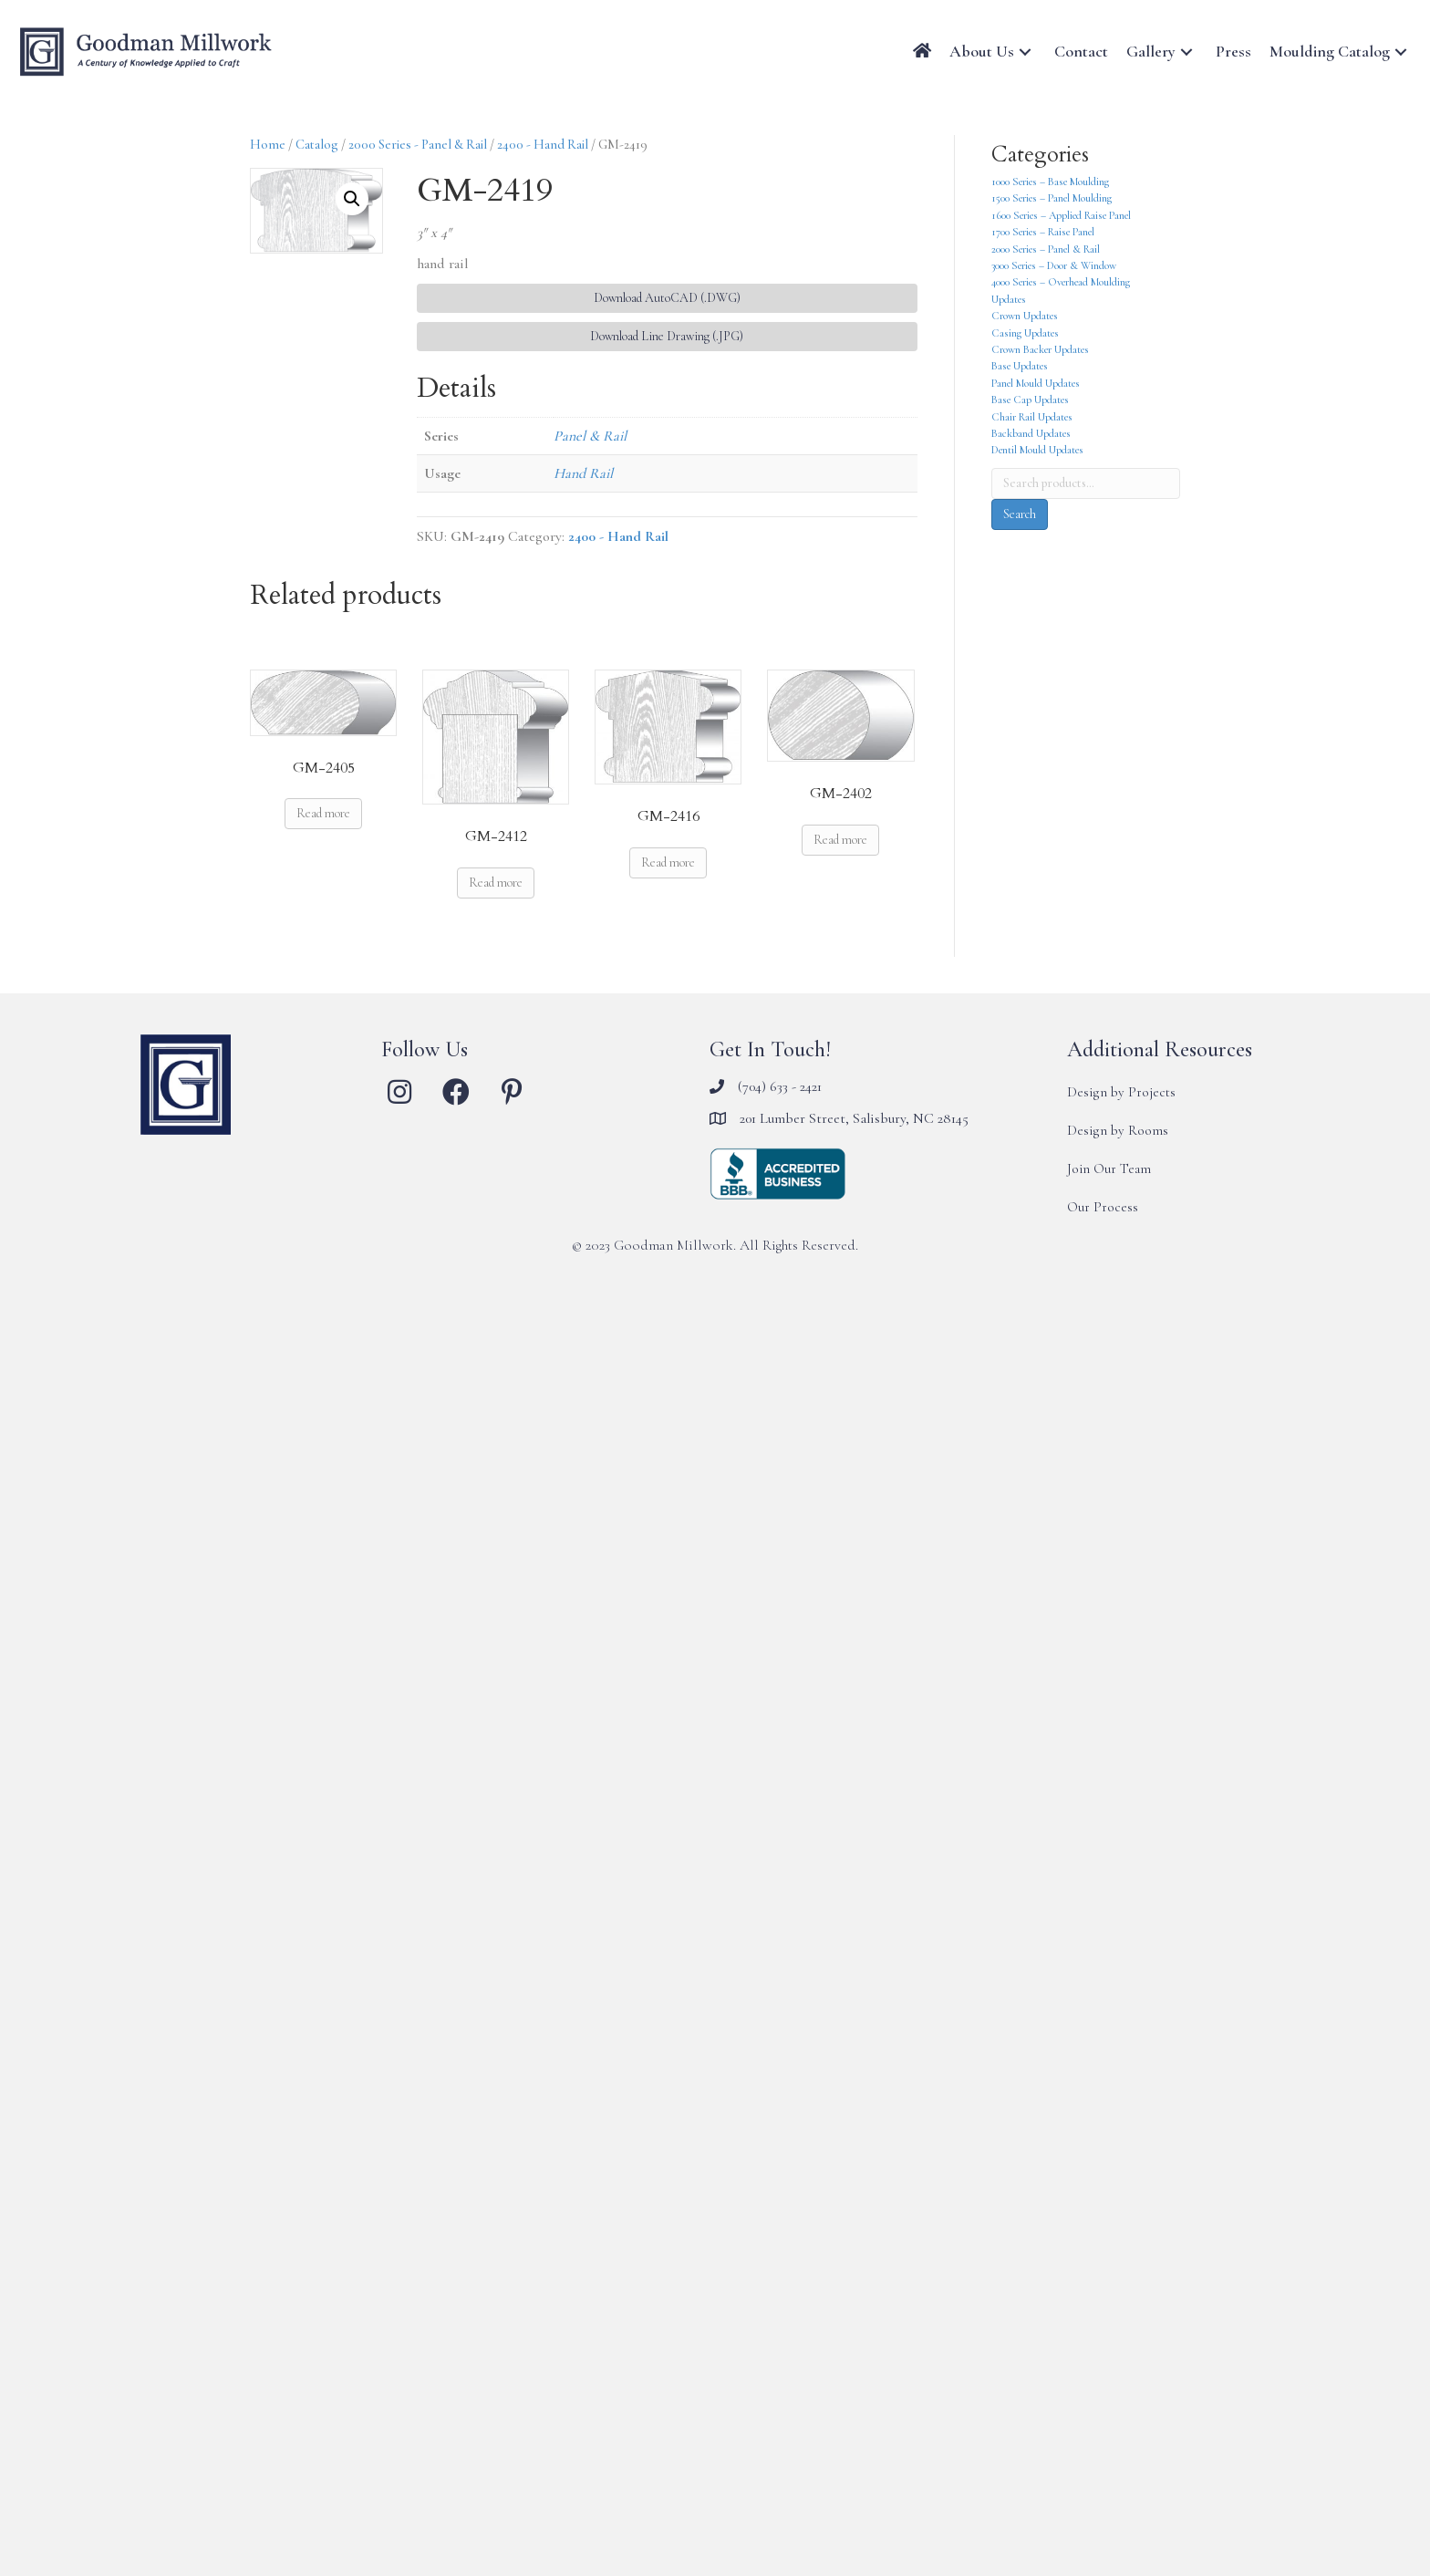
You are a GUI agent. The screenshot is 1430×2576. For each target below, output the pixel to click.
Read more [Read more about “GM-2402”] (840, 839)
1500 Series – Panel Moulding (1051, 198)
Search (1019, 514)
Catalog (316, 144)
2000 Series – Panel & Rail (1045, 249)
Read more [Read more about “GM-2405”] (323, 813)
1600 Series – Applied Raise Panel (1061, 215)
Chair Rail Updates (1031, 416)
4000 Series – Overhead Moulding (1060, 281)
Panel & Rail (590, 436)
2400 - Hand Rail (542, 144)
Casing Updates (1025, 333)
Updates (1008, 299)
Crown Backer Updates (1040, 349)
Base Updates (1019, 365)
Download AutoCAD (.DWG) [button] (667, 298)
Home (267, 144)
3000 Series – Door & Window (1053, 265)
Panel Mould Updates (1035, 383)
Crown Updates (1024, 315)
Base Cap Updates (1030, 399)
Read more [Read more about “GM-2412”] (496, 882)
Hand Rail (583, 473)
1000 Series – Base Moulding (1050, 181)
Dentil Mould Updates (1037, 449)
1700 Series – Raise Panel (1042, 231)
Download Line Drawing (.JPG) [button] (666, 336)
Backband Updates (1031, 433)
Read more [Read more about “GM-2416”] (668, 862)
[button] (1025, 51)
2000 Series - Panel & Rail (417, 144)
